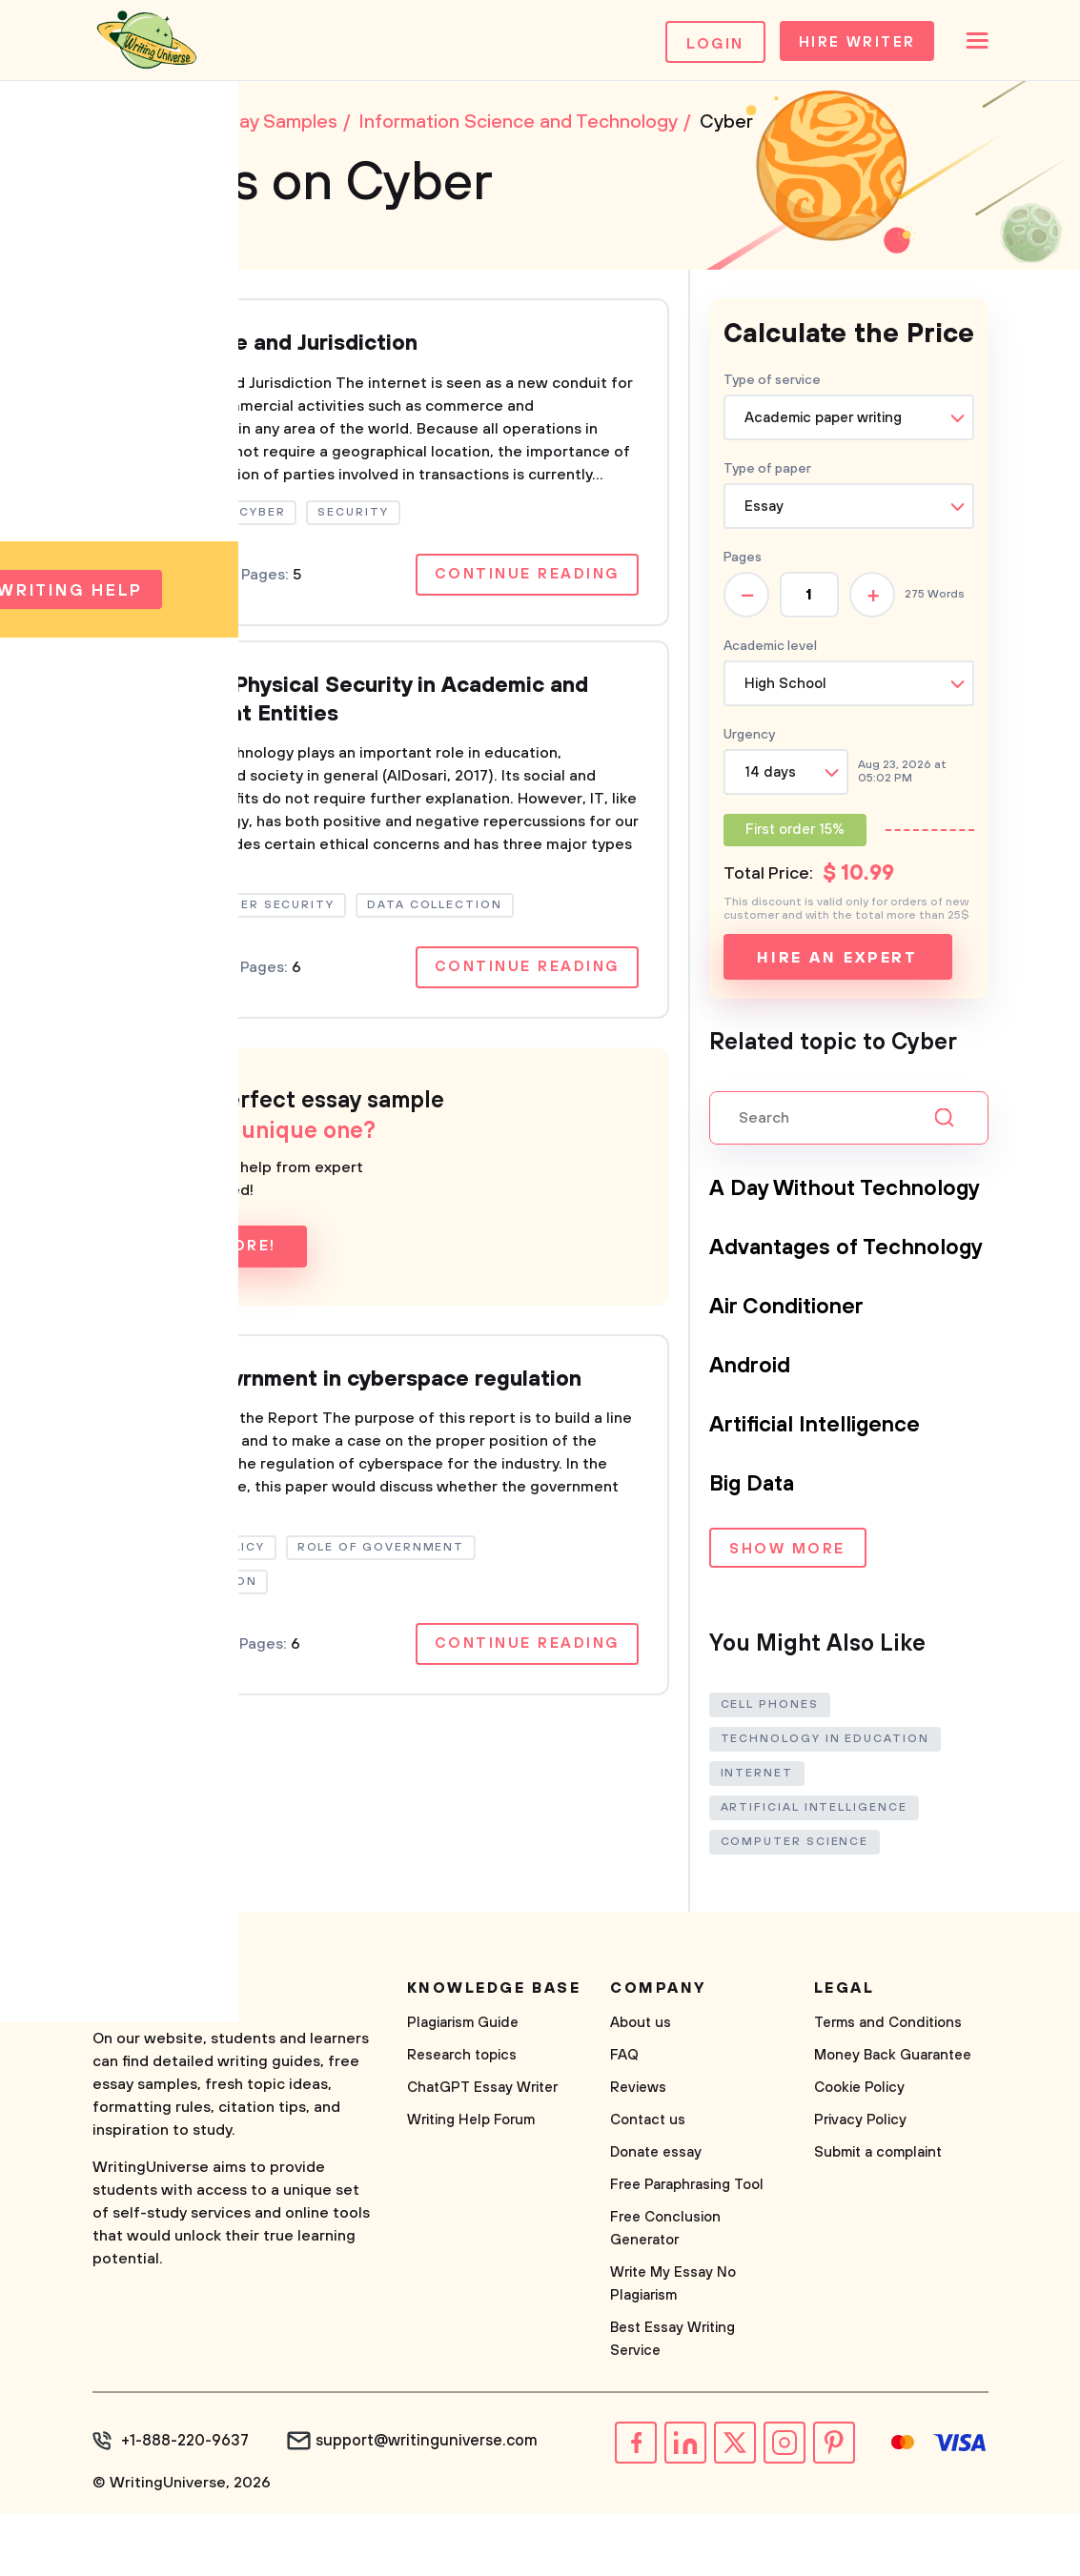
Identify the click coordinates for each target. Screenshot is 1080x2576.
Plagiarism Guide (463, 2088)
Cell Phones (770, 1769)
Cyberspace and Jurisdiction (279, 349)
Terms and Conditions (888, 2088)
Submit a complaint (878, 2217)
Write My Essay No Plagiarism (673, 2348)
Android (753, 1432)
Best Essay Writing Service (672, 2403)
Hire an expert (837, 963)
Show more (786, 1617)
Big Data (755, 1550)
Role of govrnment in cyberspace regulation (364, 1392)
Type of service (772, 386)
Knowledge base (494, 2052)
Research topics (462, 2120)
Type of (767, 474)
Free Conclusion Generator (665, 2293)
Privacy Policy (860, 2185)
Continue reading (524, 582)
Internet (757, 1838)
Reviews (638, 2152)
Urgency (749, 740)
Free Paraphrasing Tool (687, 2250)
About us (640, 2088)
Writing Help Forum (471, 2185)
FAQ (624, 2120)
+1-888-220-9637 (183, 2505)
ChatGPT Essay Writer (482, 2152)
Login (699, 43)
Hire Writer (845, 43)
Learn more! (215, 1258)
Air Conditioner (792, 1373)
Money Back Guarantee (892, 2120)
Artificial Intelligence (825, 1491)
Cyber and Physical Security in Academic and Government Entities (372, 709)
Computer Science (795, 1906)
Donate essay (656, 2217)
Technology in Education (825, 1803)
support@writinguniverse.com (422, 2505)
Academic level (770, 651)
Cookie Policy (859, 2152)
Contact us (647, 2185)
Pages (742, 563)
